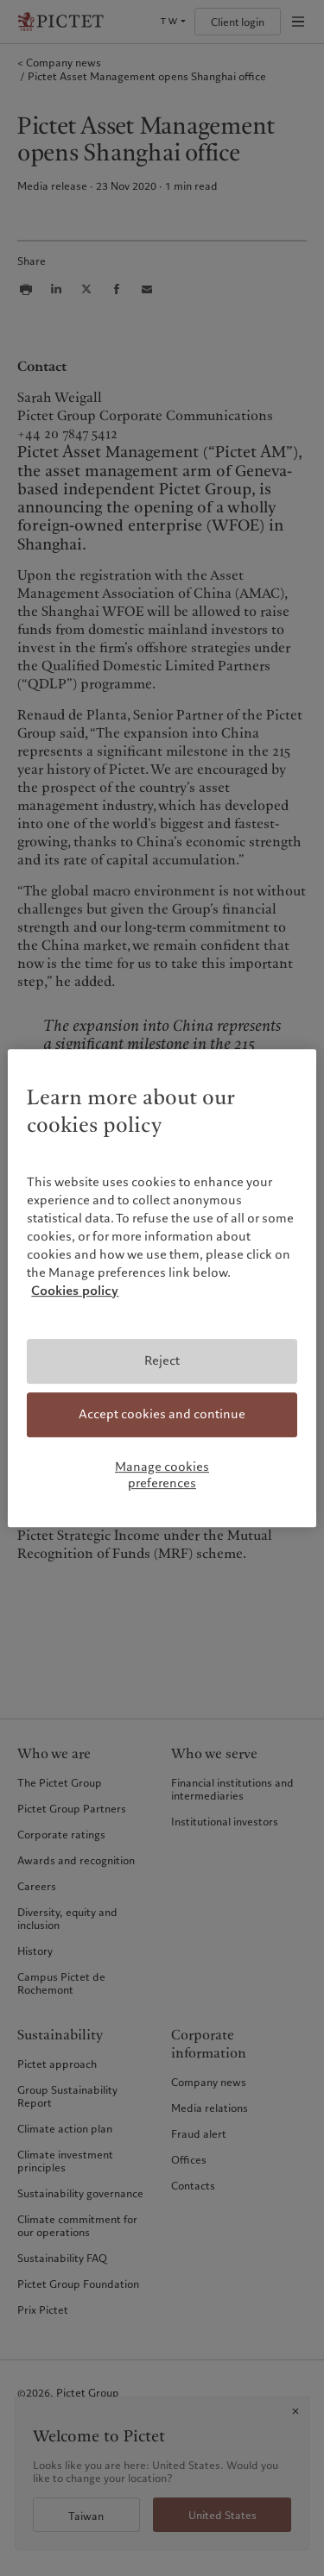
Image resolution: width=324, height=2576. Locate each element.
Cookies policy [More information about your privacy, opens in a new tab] (74, 1291)
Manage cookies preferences (162, 1475)
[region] (161, 1288)
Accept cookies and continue (162, 1414)
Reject (162, 1361)
